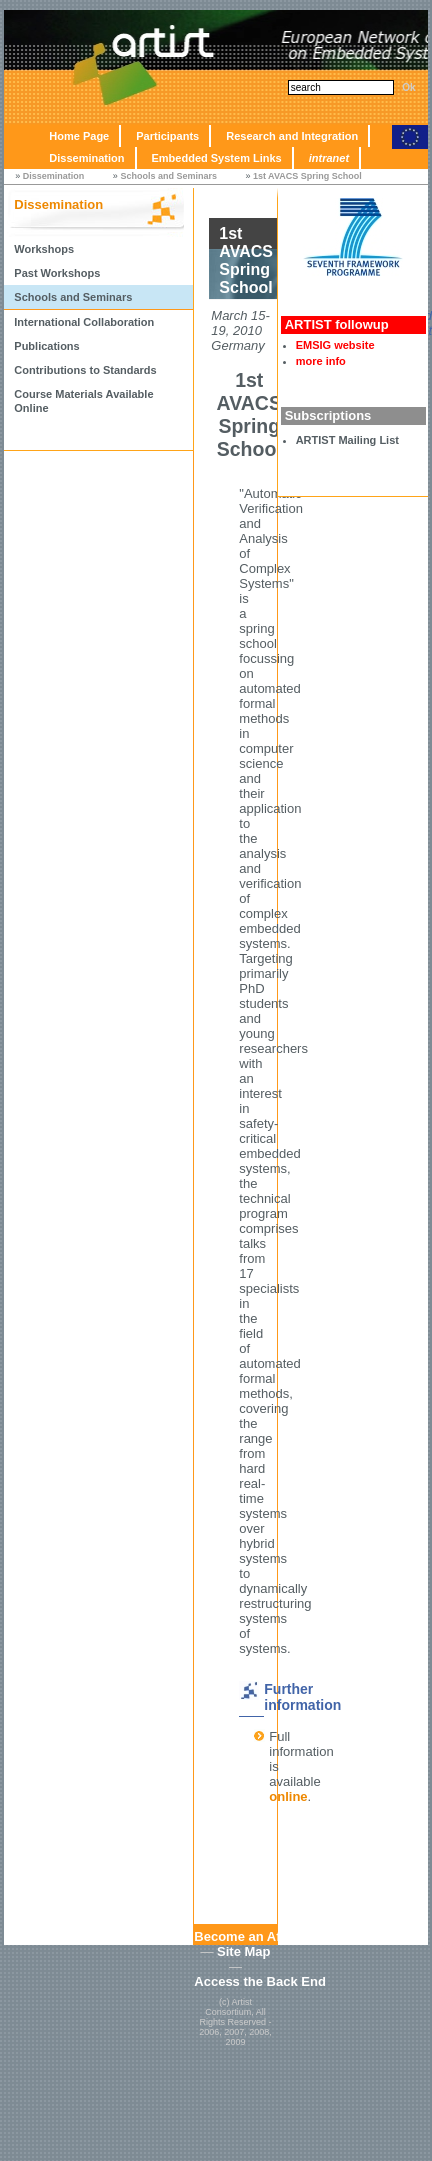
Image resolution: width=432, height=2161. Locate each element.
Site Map (243, 1951)
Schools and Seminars (168, 176)
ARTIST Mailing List (347, 440)
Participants (167, 136)
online (288, 1796)
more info (321, 361)
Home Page (79, 136)
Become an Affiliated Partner (282, 1936)
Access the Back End (260, 1981)
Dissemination (86, 158)
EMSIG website (335, 345)
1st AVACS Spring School (307, 176)
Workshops (44, 249)
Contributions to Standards (85, 370)
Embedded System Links (217, 158)
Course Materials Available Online (83, 401)
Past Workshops (57, 273)
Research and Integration (292, 136)
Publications (46, 346)
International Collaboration (84, 322)
